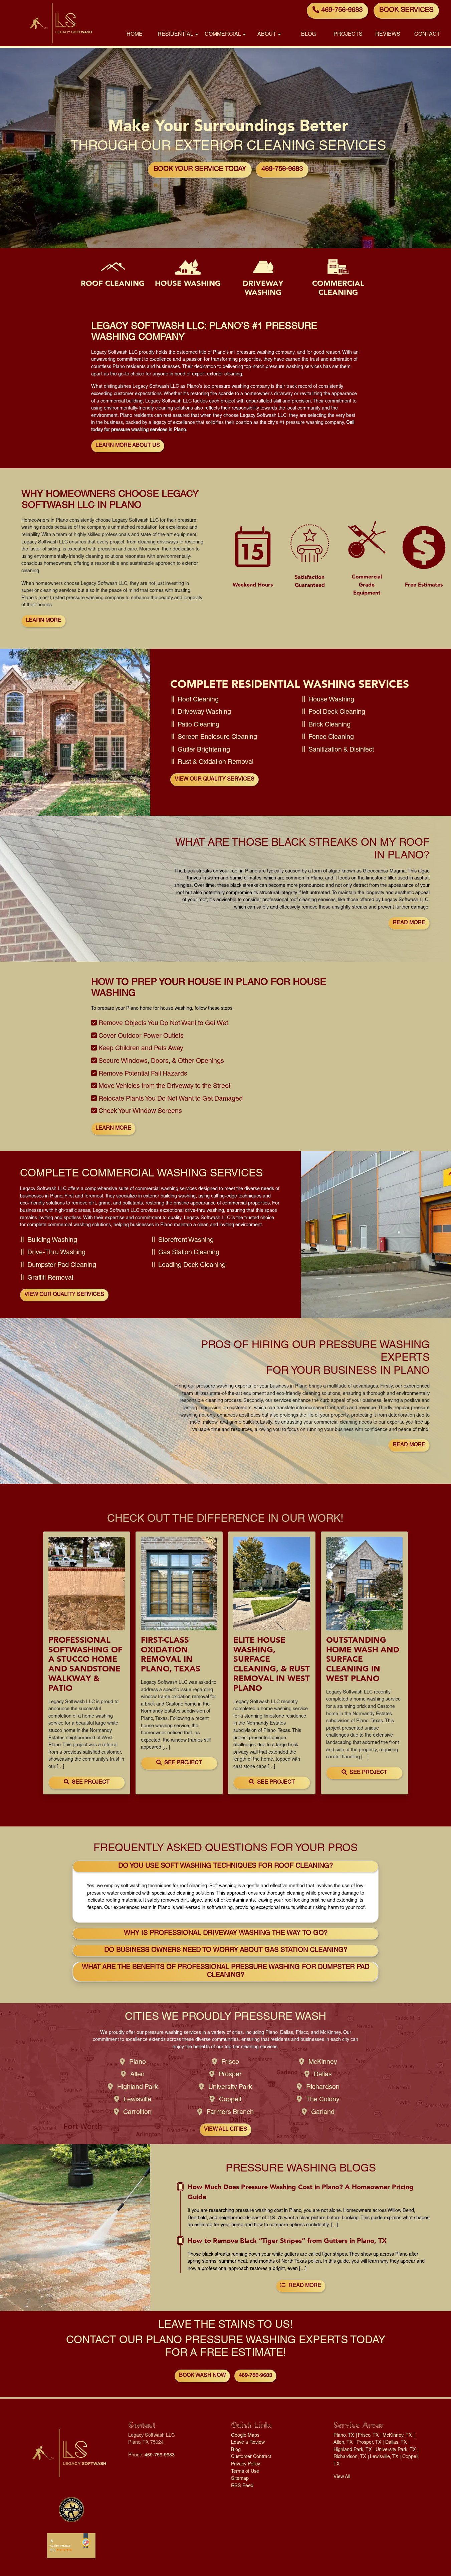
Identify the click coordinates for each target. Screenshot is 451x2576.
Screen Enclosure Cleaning (217, 737)
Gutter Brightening (204, 750)
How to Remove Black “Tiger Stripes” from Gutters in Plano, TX (287, 2241)
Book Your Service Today (200, 169)
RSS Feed (242, 2486)
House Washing (331, 700)
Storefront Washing (186, 1240)
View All (341, 2477)
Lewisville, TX (384, 2457)
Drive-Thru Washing (56, 1253)
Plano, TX (343, 2435)
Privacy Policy (245, 2464)
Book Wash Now (202, 2376)
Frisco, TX (368, 2435)
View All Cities (225, 2129)
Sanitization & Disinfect (341, 750)
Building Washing (52, 1240)
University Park (230, 2087)
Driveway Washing (204, 712)
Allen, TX (343, 2442)
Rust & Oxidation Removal (215, 762)
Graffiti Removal (50, 1278)
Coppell (230, 2100)
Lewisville (137, 2100)
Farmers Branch (230, 2112)
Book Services (406, 10)
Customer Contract (251, 2457)
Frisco (230, 2062)
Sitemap (240, 2478)
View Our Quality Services (214, 779)
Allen (137, 2075)
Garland (322, 2112)
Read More (409, 923)
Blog (236, 2450)
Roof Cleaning (198, 700)
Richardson (323, 2087)
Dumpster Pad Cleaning (61, 1265)
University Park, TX (396, 2450)
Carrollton (137, 2112)
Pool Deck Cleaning (336, 712)
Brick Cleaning (329, 725)
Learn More (43, 621)
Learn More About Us (127, 446)
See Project (86, 1782)
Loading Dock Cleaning (192, 1265)
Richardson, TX (349, 2457)
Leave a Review (248, 2442)
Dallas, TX (396, 2442)
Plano (137, 2062)
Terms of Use (245, 2471)
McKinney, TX (397, 2435)
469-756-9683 (337, 10)
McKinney (322, 2062)
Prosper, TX (369, 2442)
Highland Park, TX (352, 2450)
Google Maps (245, 2435)
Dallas (323, 2075)
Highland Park (137, 2087)
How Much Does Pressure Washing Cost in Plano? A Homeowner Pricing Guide (301, 2192)
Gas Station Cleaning (188, 1253)
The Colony (323, 2100)
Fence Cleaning (331, 737)
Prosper (230, 2075)
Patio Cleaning (198, 725)
